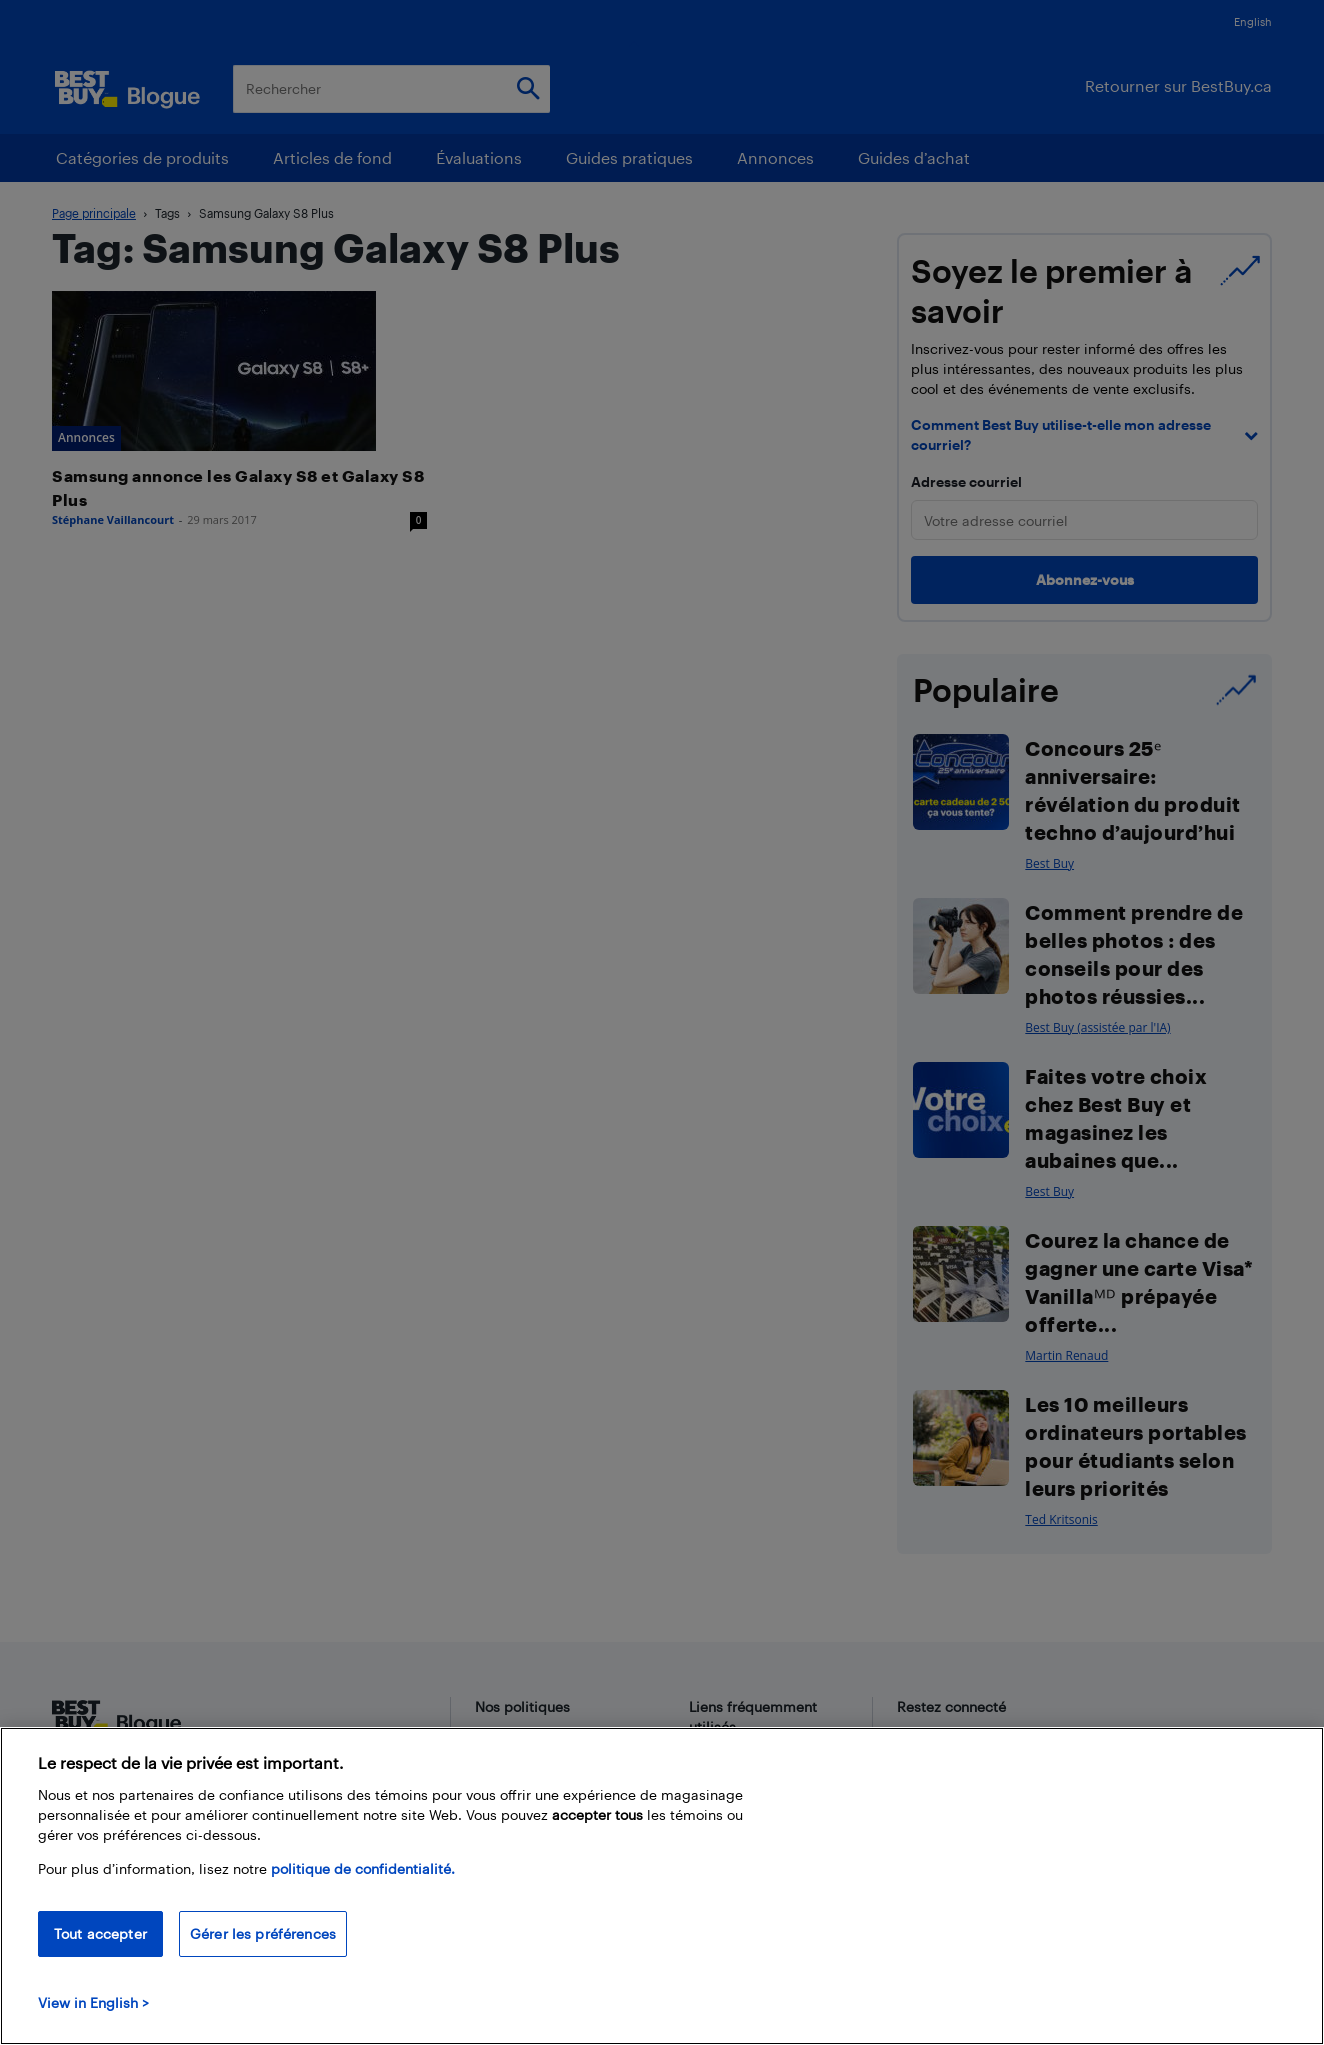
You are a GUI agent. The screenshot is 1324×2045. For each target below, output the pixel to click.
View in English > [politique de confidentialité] (93, 2002)
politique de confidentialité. (363, 1868)
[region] (662, 1886)
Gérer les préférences (263, 1933)
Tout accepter (100, 1933)
